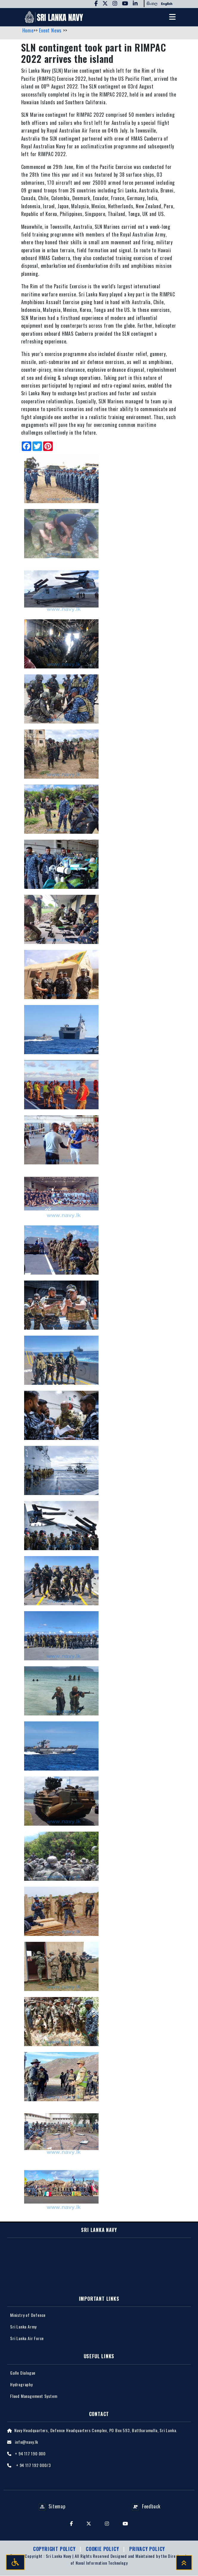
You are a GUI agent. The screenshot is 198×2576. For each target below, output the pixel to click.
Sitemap (52, 2506)
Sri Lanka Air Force (27, 2338)
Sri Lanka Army (23, 2327)
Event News (51, 30)
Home (28, 30)
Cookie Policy (103, 2549)
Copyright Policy (55, 2549)
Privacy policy (147, 2549)
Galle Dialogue (22, 2373)
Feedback (146, 2506)
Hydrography (21, 2384)
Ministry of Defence (28, 2315)
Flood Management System (33, 2396)
